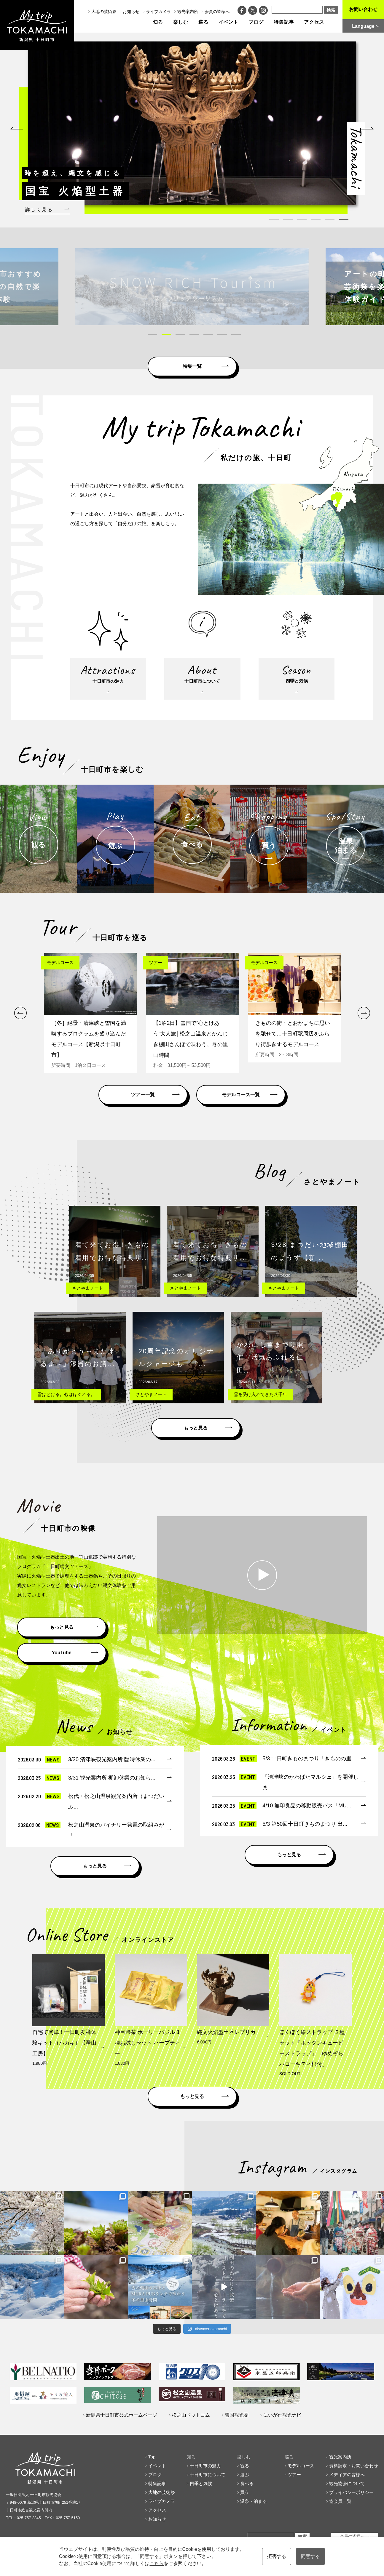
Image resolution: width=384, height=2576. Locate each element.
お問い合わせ (363, 9)
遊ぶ (244, 2474)
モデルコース (301, 2465)
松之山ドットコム (191, 2415)
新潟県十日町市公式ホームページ (121, 2415)
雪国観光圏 (236, 2415)
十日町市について (207, 2474)
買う (244, 2492)
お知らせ (131, 11)
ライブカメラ (158, 11)
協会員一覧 (340, 2501)
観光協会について (347, 2483)
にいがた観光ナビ (282, 2415)
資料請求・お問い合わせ (353, 2465)
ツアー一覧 (143, 1094)
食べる (247, 2483)
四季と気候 (201, 2483)
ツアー (294, 2474)
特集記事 (284, 22)
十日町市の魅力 (205, 2465)
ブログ (256, 22)
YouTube (61, 1652)
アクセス (314, 22)
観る (244, 2465)
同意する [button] (310, 2556)
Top (151, 2456)
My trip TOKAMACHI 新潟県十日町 (37, 25)
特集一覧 (192, 366)
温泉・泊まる (253, 2501)
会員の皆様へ (217, 11)
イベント (229, 22)
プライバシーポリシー (351, 2492)
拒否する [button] (276, 2556)
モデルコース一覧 (241, 1094)
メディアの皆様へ (347, 2474)
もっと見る (196, 1427)
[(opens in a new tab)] (192, 286)
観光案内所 (187, 11)
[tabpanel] (192, 123)
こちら (156, 2563)
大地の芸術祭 (103, 11)
